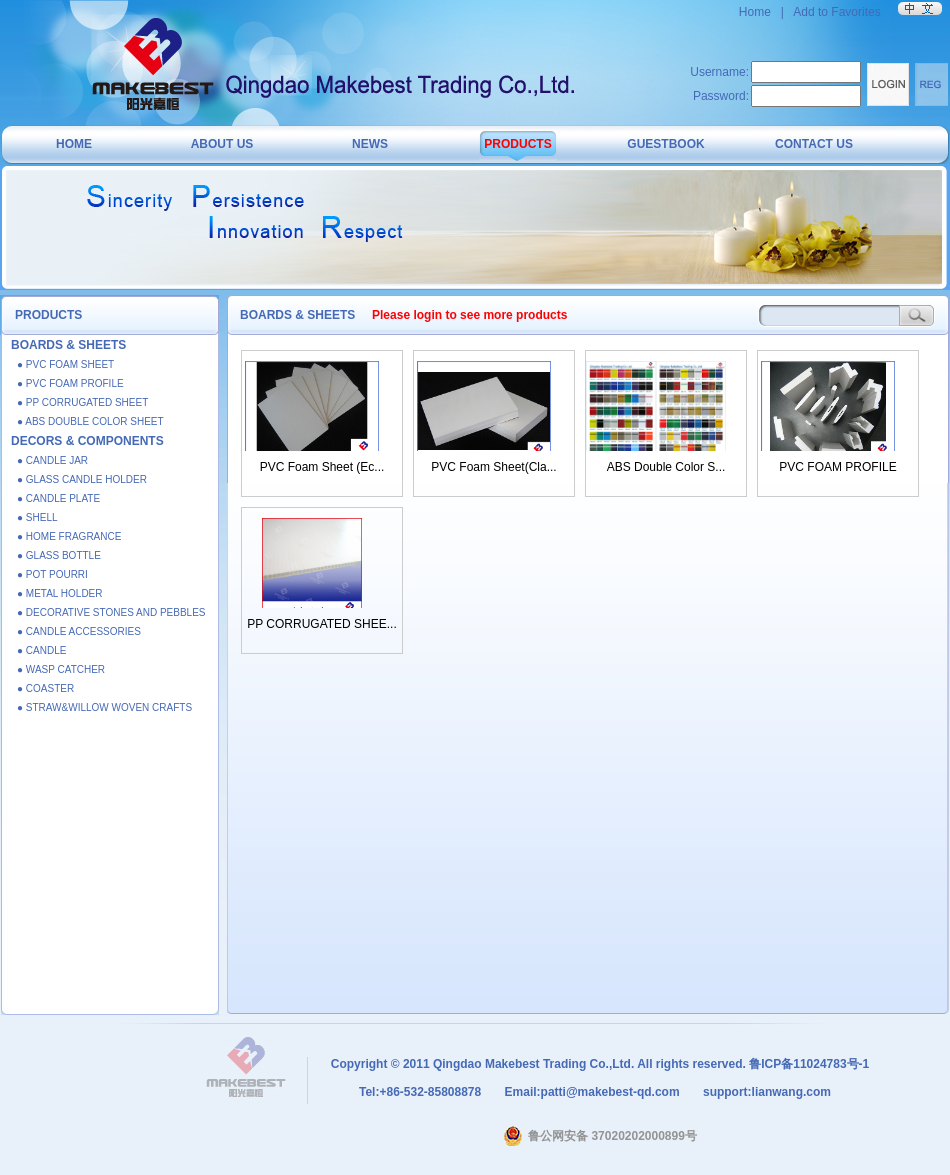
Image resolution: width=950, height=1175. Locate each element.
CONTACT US (814, 144)
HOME (74, 144)
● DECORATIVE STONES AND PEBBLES (111, 612)
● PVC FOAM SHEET (65, 364)
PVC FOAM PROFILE (837, 467)
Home (756, 12)
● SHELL (37, 517)
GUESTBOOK (665, 144)
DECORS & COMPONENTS (87, 441)
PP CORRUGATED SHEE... (322, 624)
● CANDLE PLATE (58, 498)
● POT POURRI (52, 574)
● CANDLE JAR (52, 460)
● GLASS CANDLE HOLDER (82, 479)
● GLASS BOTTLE (59, 555)
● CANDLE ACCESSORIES (79, 631)
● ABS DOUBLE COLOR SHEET (90, 421)
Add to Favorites (836, 12)
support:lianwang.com (765, 1092)
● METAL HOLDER (60, 593)
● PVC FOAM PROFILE (70, 383)
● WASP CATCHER (61, 669)
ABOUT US (222, 144)
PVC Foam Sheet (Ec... (322, 467)
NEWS (370, 144)
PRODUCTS (517, 144)
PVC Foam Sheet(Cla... (493, 467)
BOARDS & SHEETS (68, 345)
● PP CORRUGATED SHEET (82, 402)
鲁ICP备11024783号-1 (809, 1064)
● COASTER (45, 688)
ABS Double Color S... (666, 467)
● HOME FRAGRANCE (69, 536)
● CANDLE (41, 650)
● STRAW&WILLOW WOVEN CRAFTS (104, 707)
